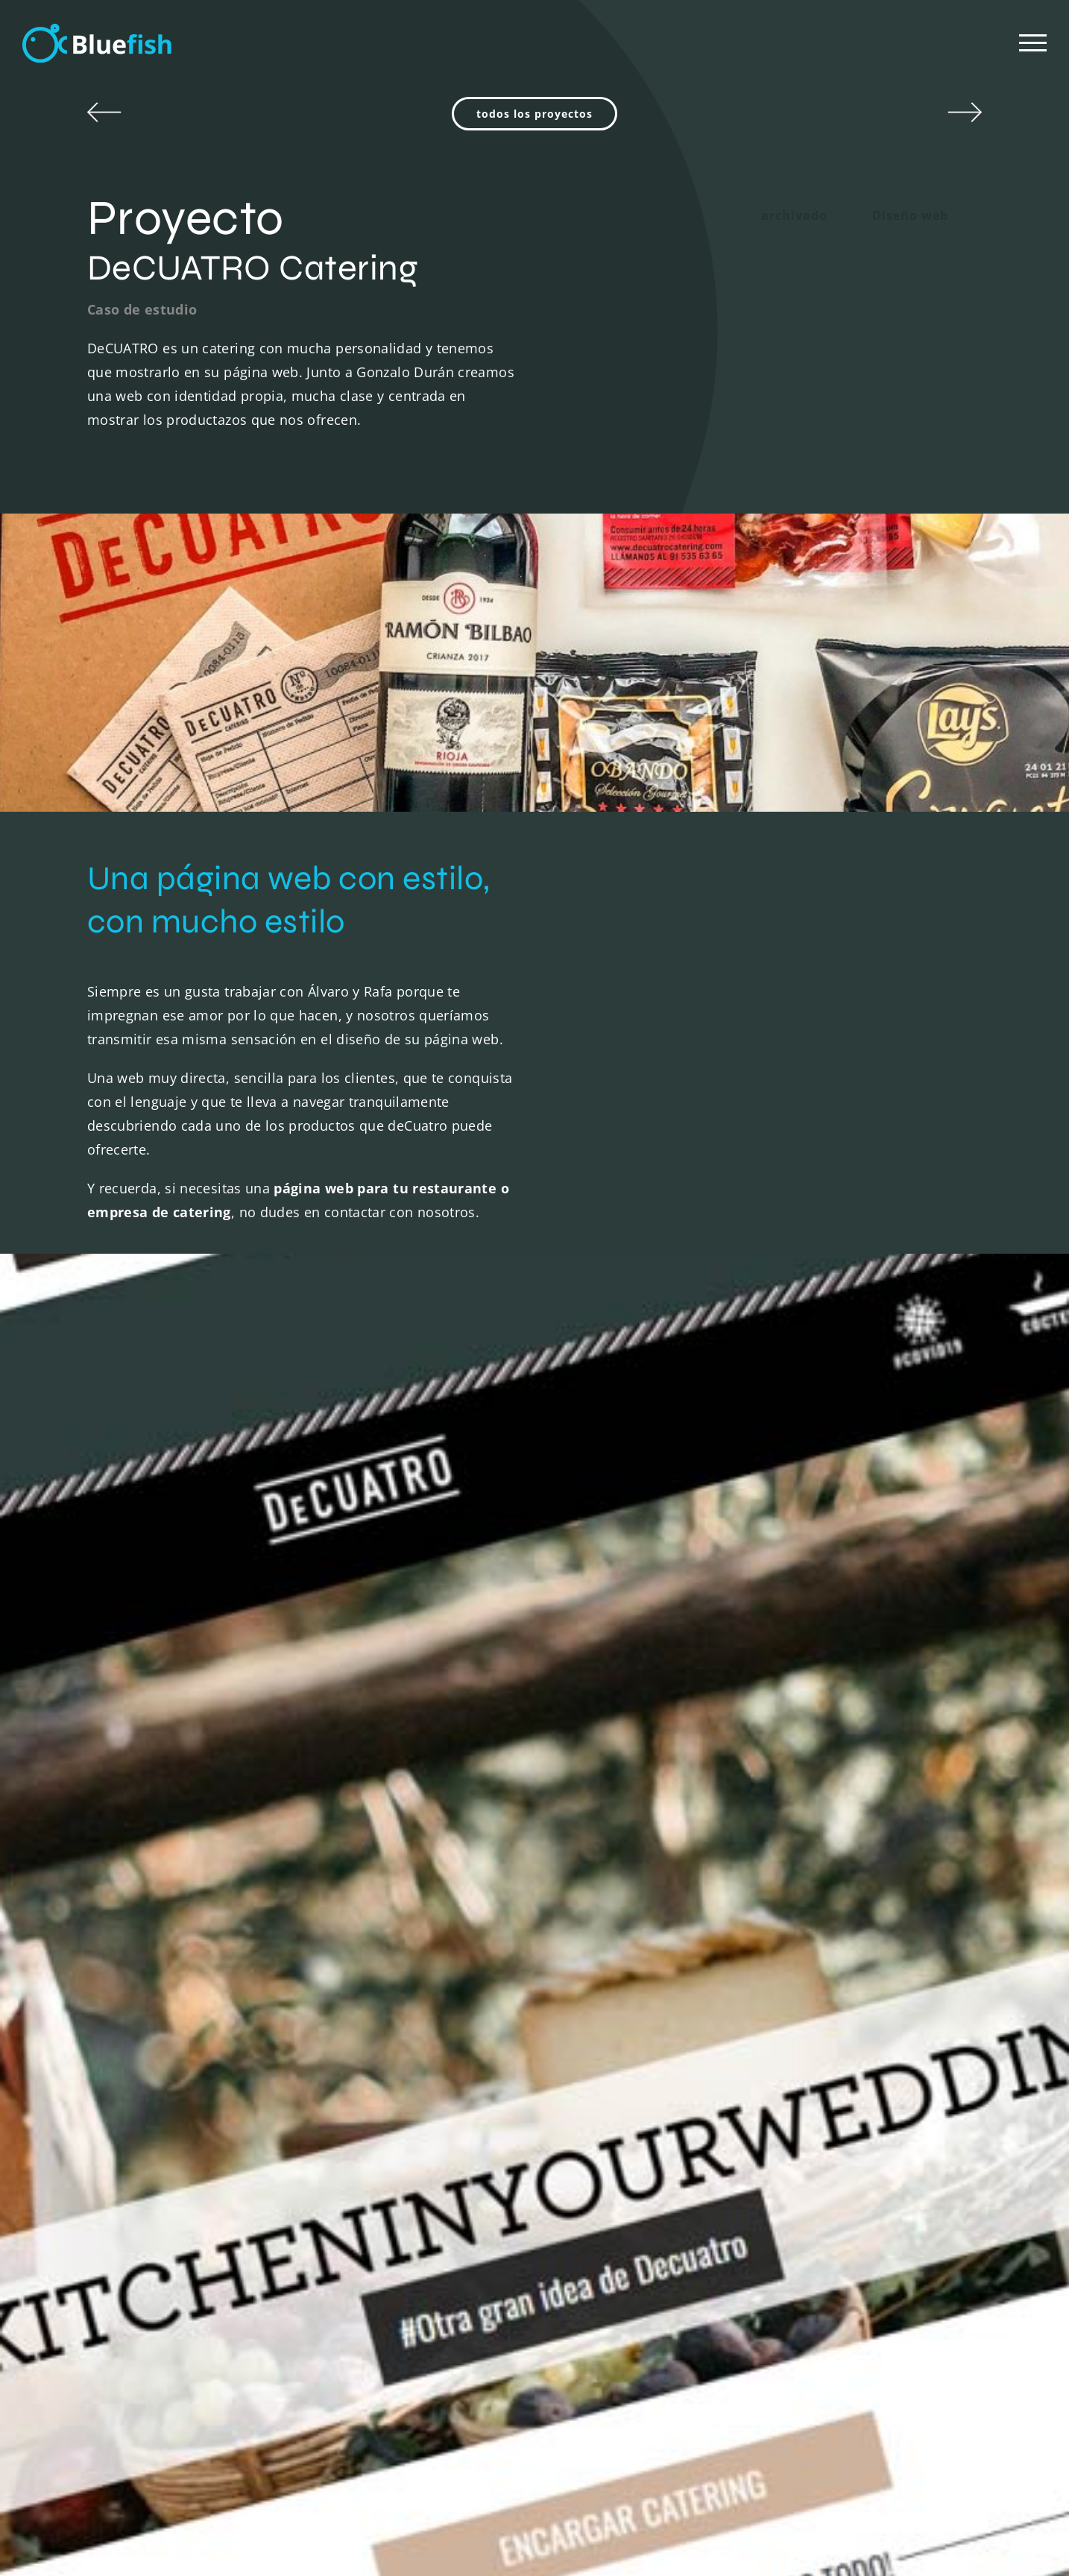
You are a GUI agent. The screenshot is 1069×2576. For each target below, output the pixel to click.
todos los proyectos (534, 114)
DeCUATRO (123, 348)
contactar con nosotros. (401, 1212)
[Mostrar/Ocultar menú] (1033, 42)
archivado (794, 215)
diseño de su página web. (419, 1039)
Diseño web (910, 215)
